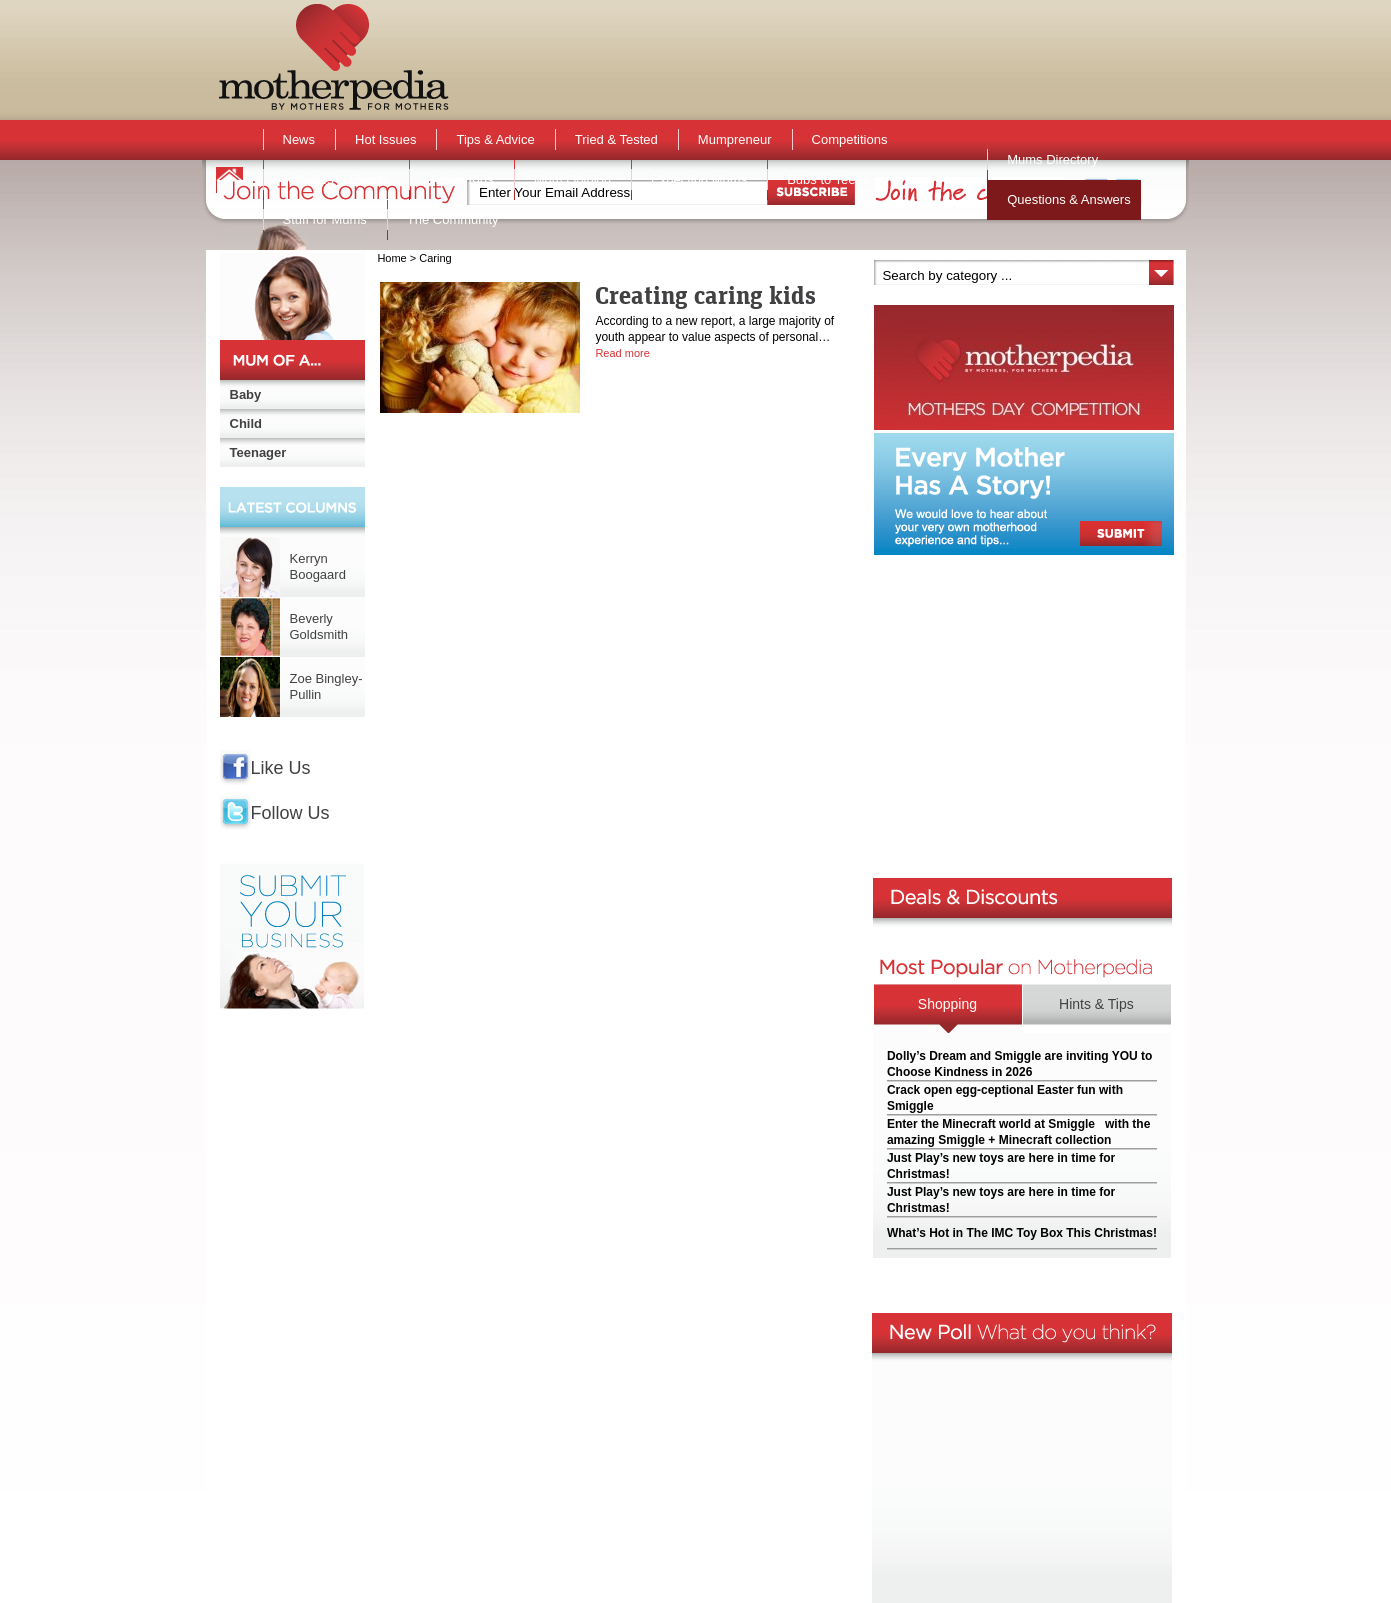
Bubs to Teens (828, 179)
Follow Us (290, 813)
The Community (453, 219)
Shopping (947, 1004)
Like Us (281, 768)
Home (391, 258)
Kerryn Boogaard (318, 566)
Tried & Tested (616, 139)
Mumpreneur (735, 139)
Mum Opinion (572, 179)
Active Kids (461, 179)
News (299, 139)
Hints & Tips (1096, 1004)
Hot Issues (385, 139)
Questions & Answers (1069, 199)
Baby (246, 394)
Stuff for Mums (325, 219)
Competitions (850, 139)
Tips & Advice (495, 139)
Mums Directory (1052, 159)
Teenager (258, 452)
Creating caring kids (705, 295)
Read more (622, 353)
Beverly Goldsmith (319, 626)
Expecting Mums (699, 179)
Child (246, 423)
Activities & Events (336, 179)
